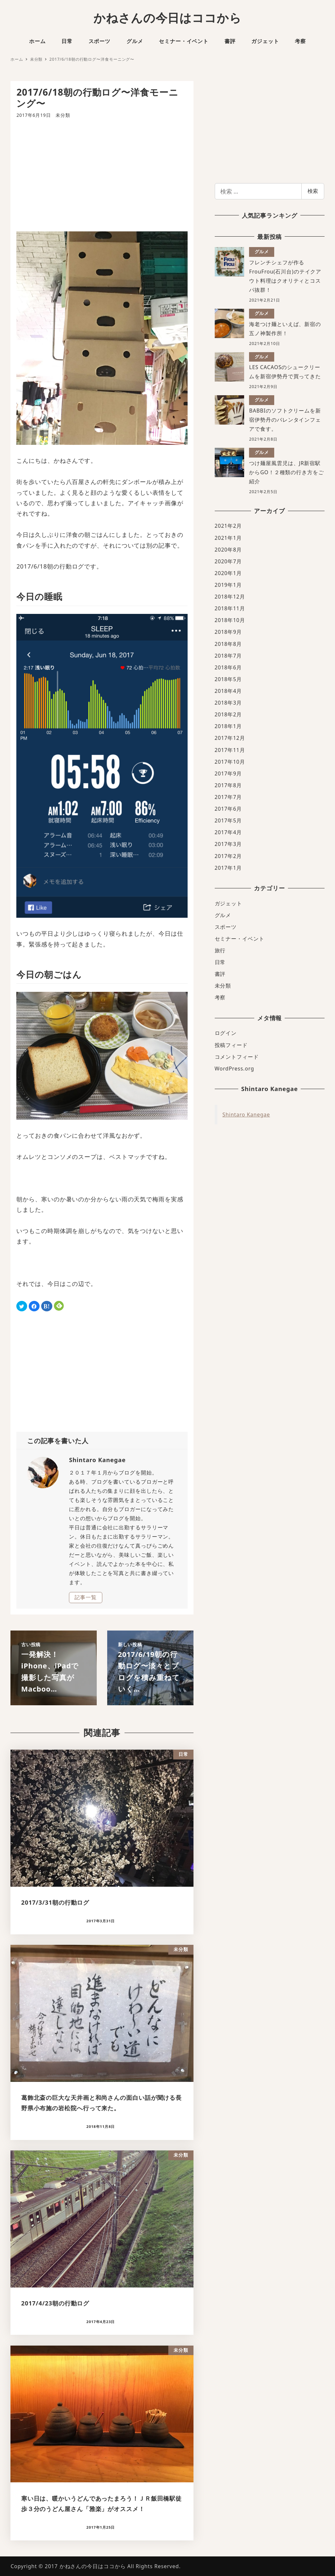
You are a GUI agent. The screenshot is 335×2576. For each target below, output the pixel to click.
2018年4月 (228, 691)
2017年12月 (230, 738)
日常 (220, 962)
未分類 (63, 115)
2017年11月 (230, 750)
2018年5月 (228, 679)
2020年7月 (228, 561)
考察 (220, 997)
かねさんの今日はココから (167, 18)
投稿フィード (231, 1045)
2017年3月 (228, 844)
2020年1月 (228, 573)
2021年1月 (228, 537)
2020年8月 (228, 549)
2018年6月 (228, 667)
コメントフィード (237, 1056)
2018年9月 (228, 631)
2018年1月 (228, 726)
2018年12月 (230, 596)
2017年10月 (230, 761)
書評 (220, 973)
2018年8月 (228, 644)
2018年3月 (228, 702)
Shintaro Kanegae (246, 1114)
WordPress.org (234, 1068)
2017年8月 (228, 785)
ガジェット (229, 903)
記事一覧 (86, 1597)
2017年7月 (228, 797)
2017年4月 (228, 832)
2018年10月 (230, 620)
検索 (313, 191)
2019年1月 (228, 584)
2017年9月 (228, 773)
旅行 (220, 950)
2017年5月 (228, 820)
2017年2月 (228, 856)
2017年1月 (228, 867)
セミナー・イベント (239, 938)
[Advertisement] (102, 175)
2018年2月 (228, 714)
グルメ (223, 915)
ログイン (226, 1033)
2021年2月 (228, 525)
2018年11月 (230, 608)
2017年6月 (228, 808)
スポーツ (226, 926)
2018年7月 (228, 655)
